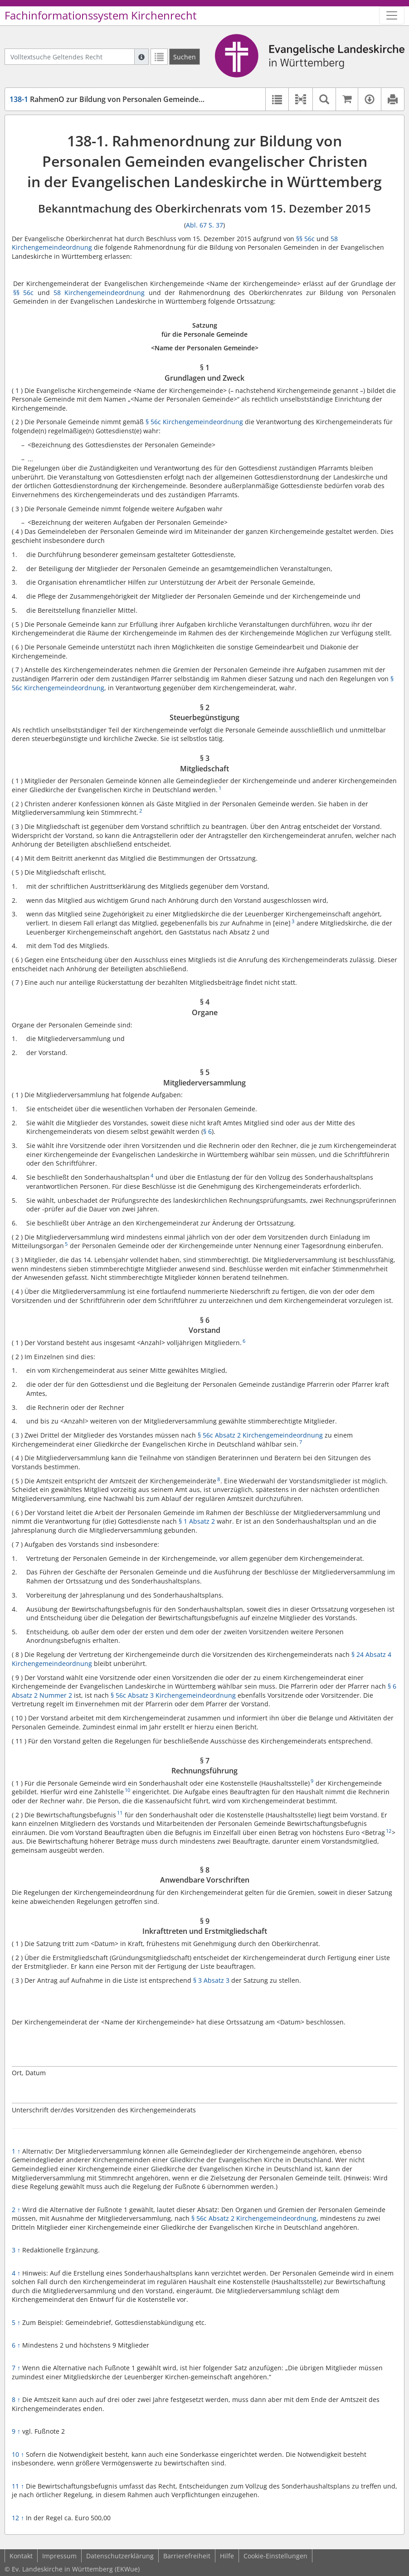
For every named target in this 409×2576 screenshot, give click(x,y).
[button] (300, 99)
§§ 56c (305, 238)
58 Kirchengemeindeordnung (99, 292)
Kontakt (21, 2556)
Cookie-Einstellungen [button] (275, 2556)
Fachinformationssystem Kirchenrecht (101, 15)
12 (18, 2517)
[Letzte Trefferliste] (159, 56)
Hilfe (227, 2556)
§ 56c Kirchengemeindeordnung (194, 421)
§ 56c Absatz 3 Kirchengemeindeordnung (173, 1695)
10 (18, 2454)
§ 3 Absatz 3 (210, 1980)
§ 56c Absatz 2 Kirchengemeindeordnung (260, 1435)
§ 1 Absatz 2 (197, 1521)
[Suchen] (184, 56)
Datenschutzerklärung (120, 2556)
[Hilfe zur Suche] (141, 56)
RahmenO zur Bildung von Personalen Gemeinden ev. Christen (128, 99)
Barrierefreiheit (186, 2556)
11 (18, 2486)
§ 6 (207, 1131)
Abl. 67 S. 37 (204, 225)
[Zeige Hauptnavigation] (391, 15)
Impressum (59, 2556)
